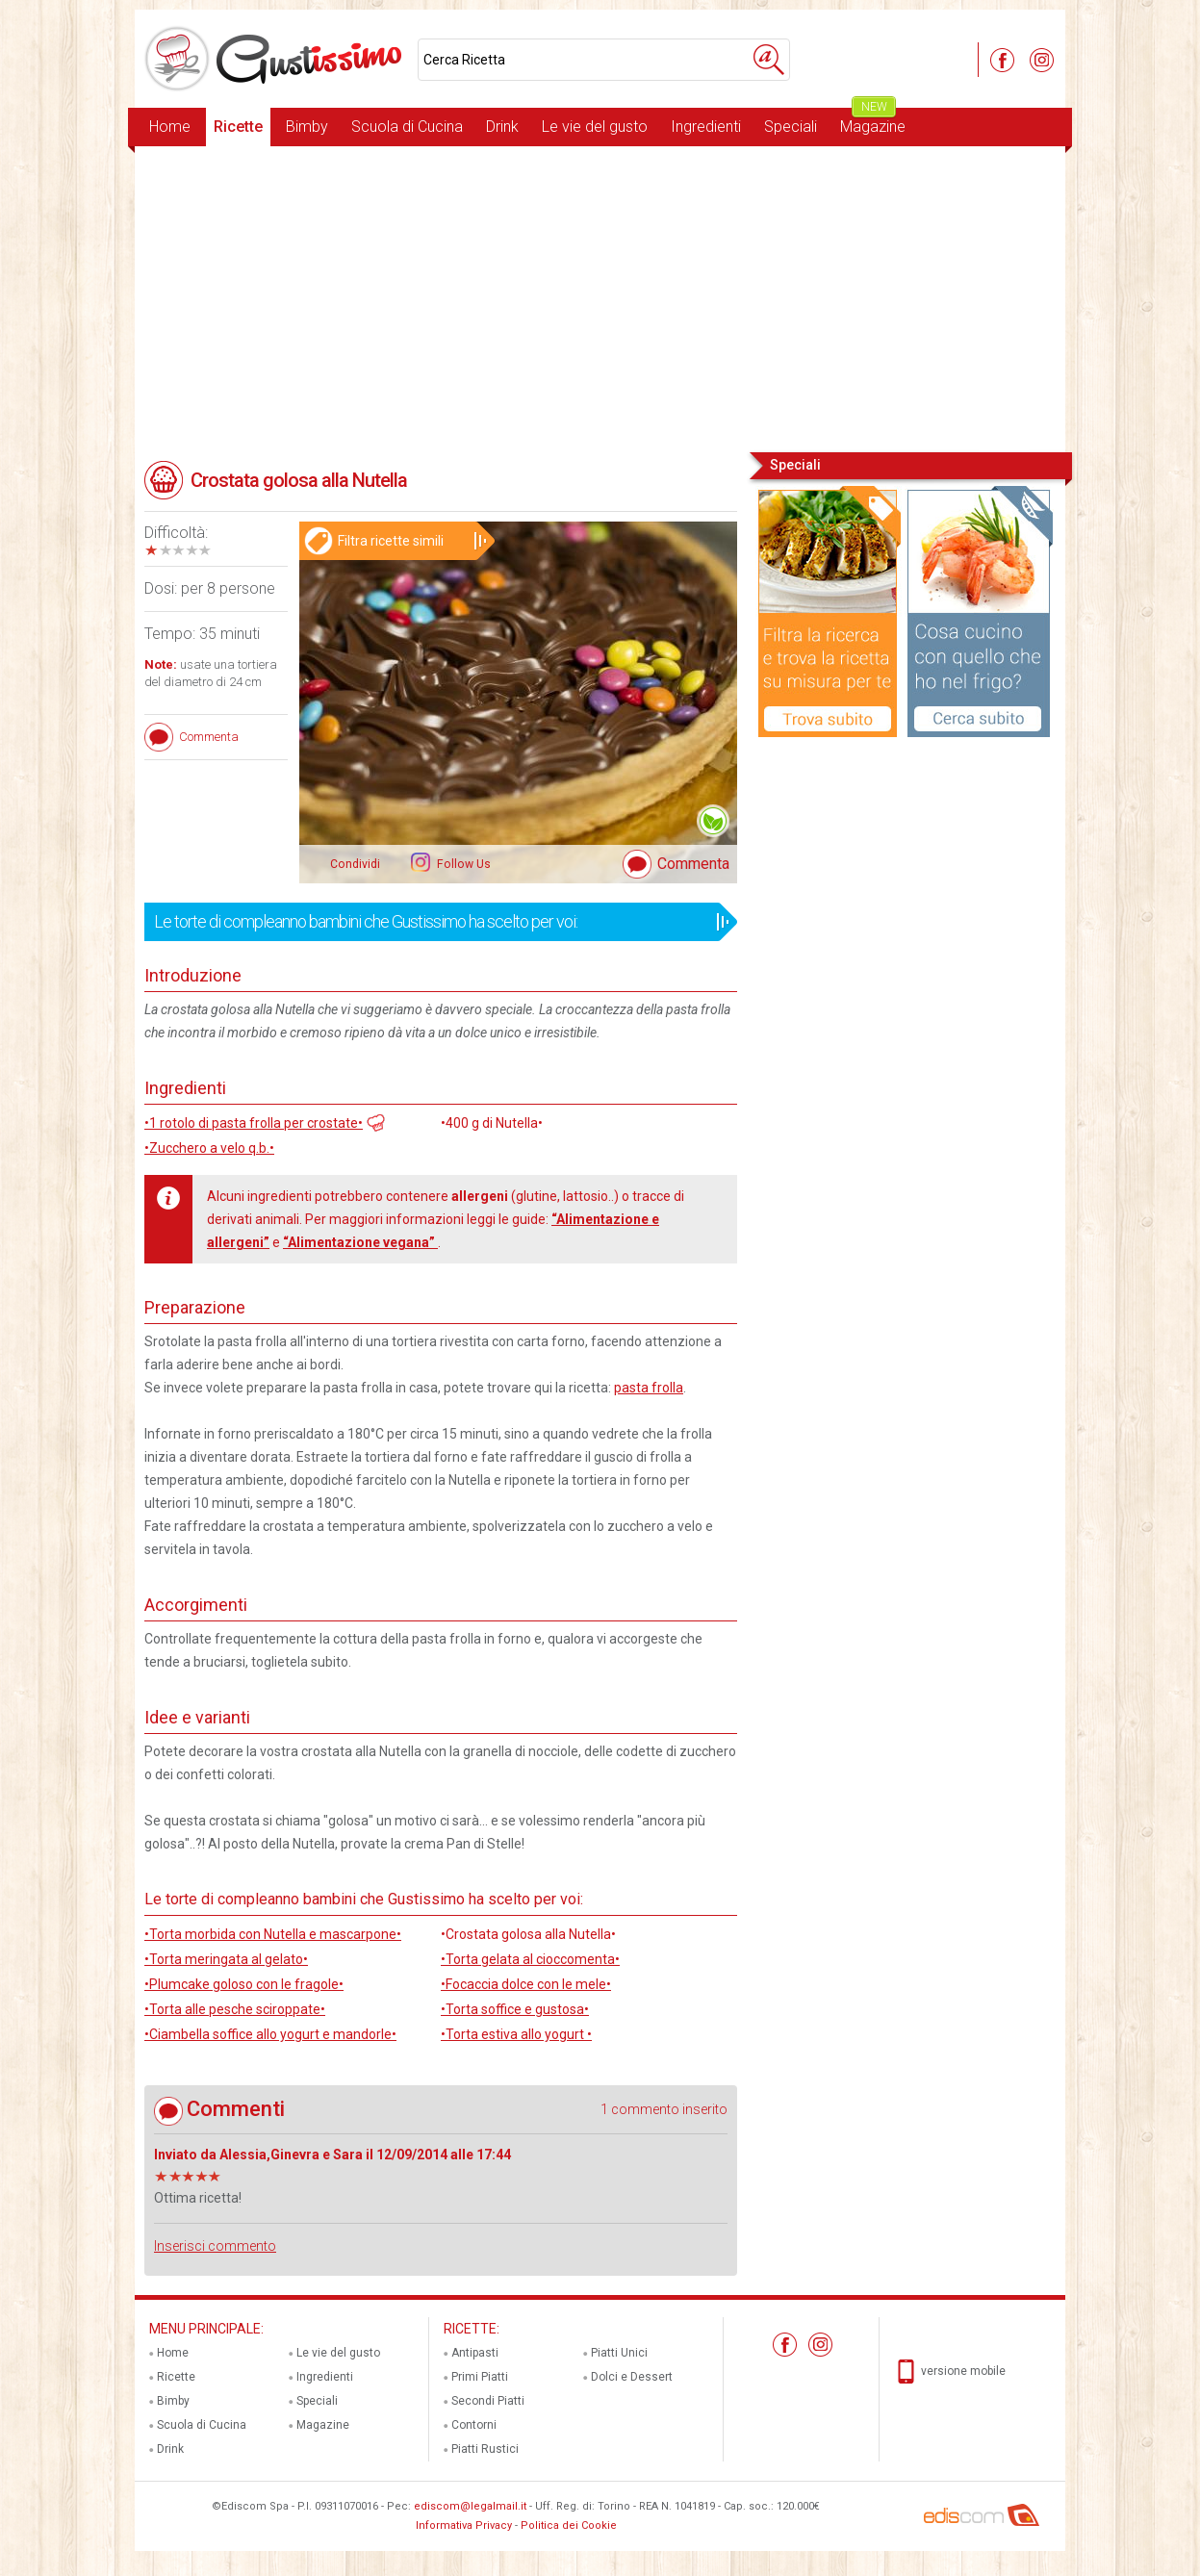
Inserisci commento (215, 2246)
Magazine (873, 122)
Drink (502, 126)
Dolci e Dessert (632, 2377)
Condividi (355, 864)
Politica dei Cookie (569, 2525)
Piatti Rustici (485, 2449)
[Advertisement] (600, 297)
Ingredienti (706, 126)
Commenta (693, 863)
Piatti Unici (619, 2352)
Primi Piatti (479, 2377)
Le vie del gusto (595, 126)
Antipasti (474, 2352)
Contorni (474, 2425)
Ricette (238, 126)
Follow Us (462, 864)
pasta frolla (648, 1387)
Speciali (790, 126)
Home (170, 126)
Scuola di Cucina (407, 126)
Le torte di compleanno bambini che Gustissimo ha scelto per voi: (434, 922)
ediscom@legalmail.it (470, 2506)
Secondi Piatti (487, 2401)
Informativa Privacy (464, 2525)
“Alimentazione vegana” (360, 1242)
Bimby (307, 126)
